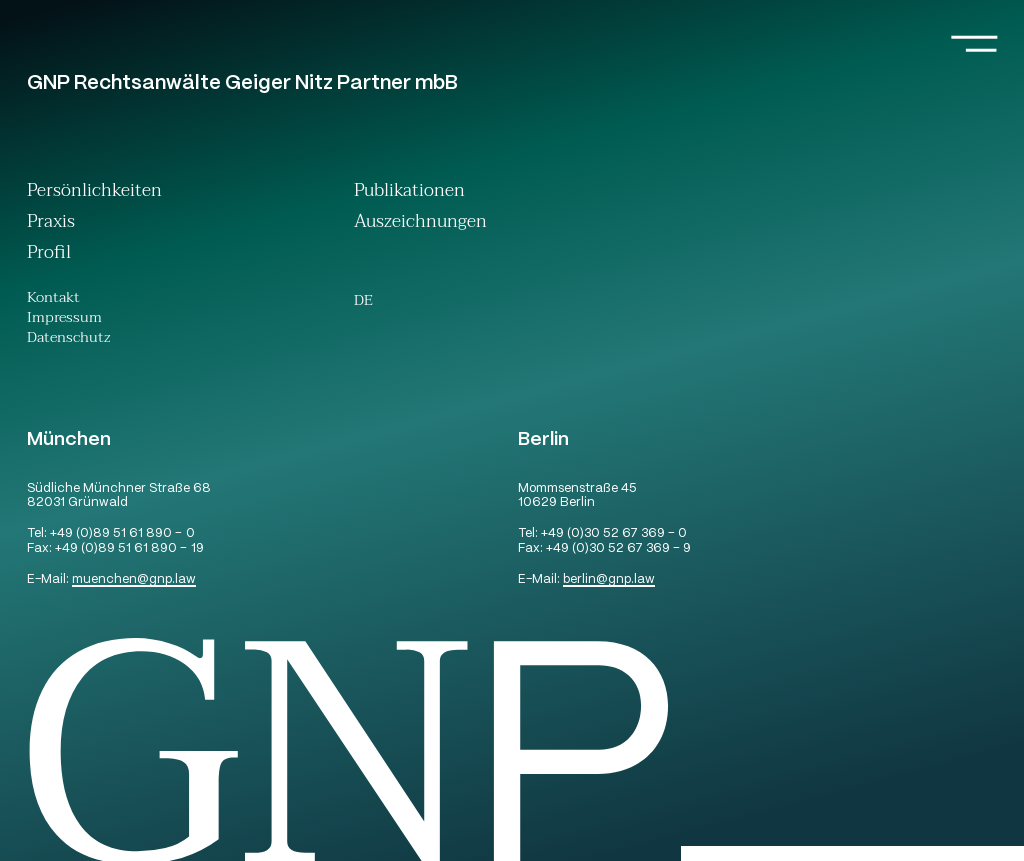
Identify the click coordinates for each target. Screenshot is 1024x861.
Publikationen (409, 192)
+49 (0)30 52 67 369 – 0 (614, 534)
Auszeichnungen (420, 223)
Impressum (64, 320)
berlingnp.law (609, 580)
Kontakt (53, 300)
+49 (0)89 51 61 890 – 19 (129, 549)
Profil (49, 254)
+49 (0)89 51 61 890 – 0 (122, 534)
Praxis (51, 223)
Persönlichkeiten (94, 192)
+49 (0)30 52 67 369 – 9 (618, 549)
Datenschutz (69, 340)
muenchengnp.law (134, 580)
